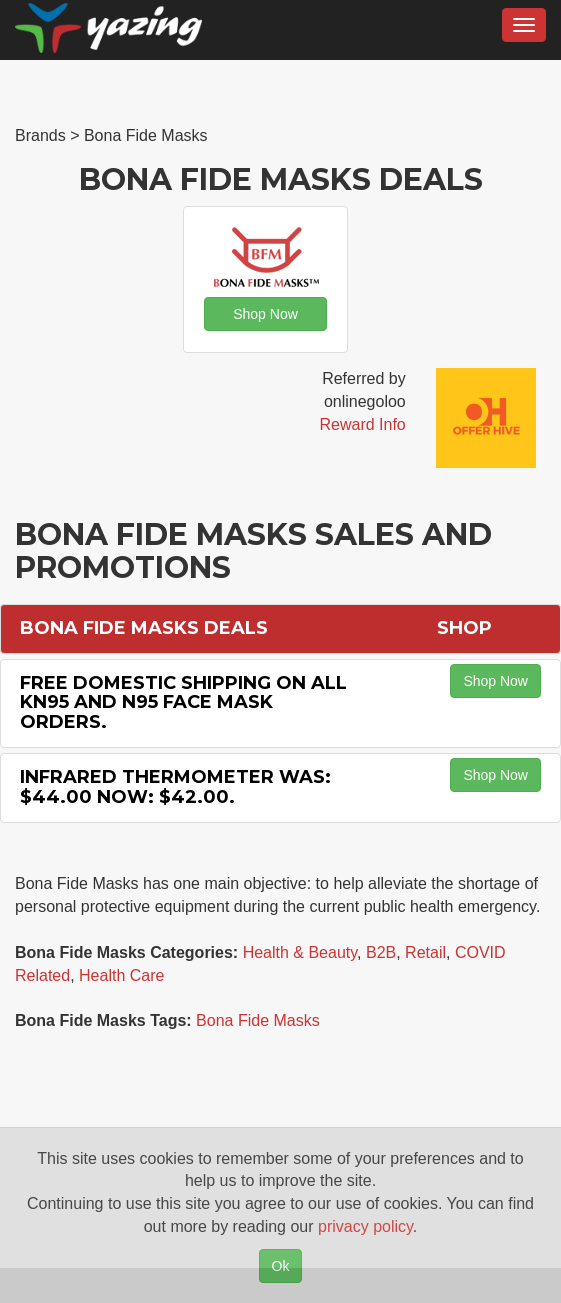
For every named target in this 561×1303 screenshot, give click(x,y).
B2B (381, 952)
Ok (281, 1266)
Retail (425, 952)
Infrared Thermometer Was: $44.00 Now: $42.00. (175, 787)
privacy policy (365, 1226)
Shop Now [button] (265, 314)
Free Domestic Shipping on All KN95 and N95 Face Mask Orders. (183, 703)
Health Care (121, 975)
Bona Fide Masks (258, 1020)
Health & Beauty (300, 952)
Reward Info (362, 424)
